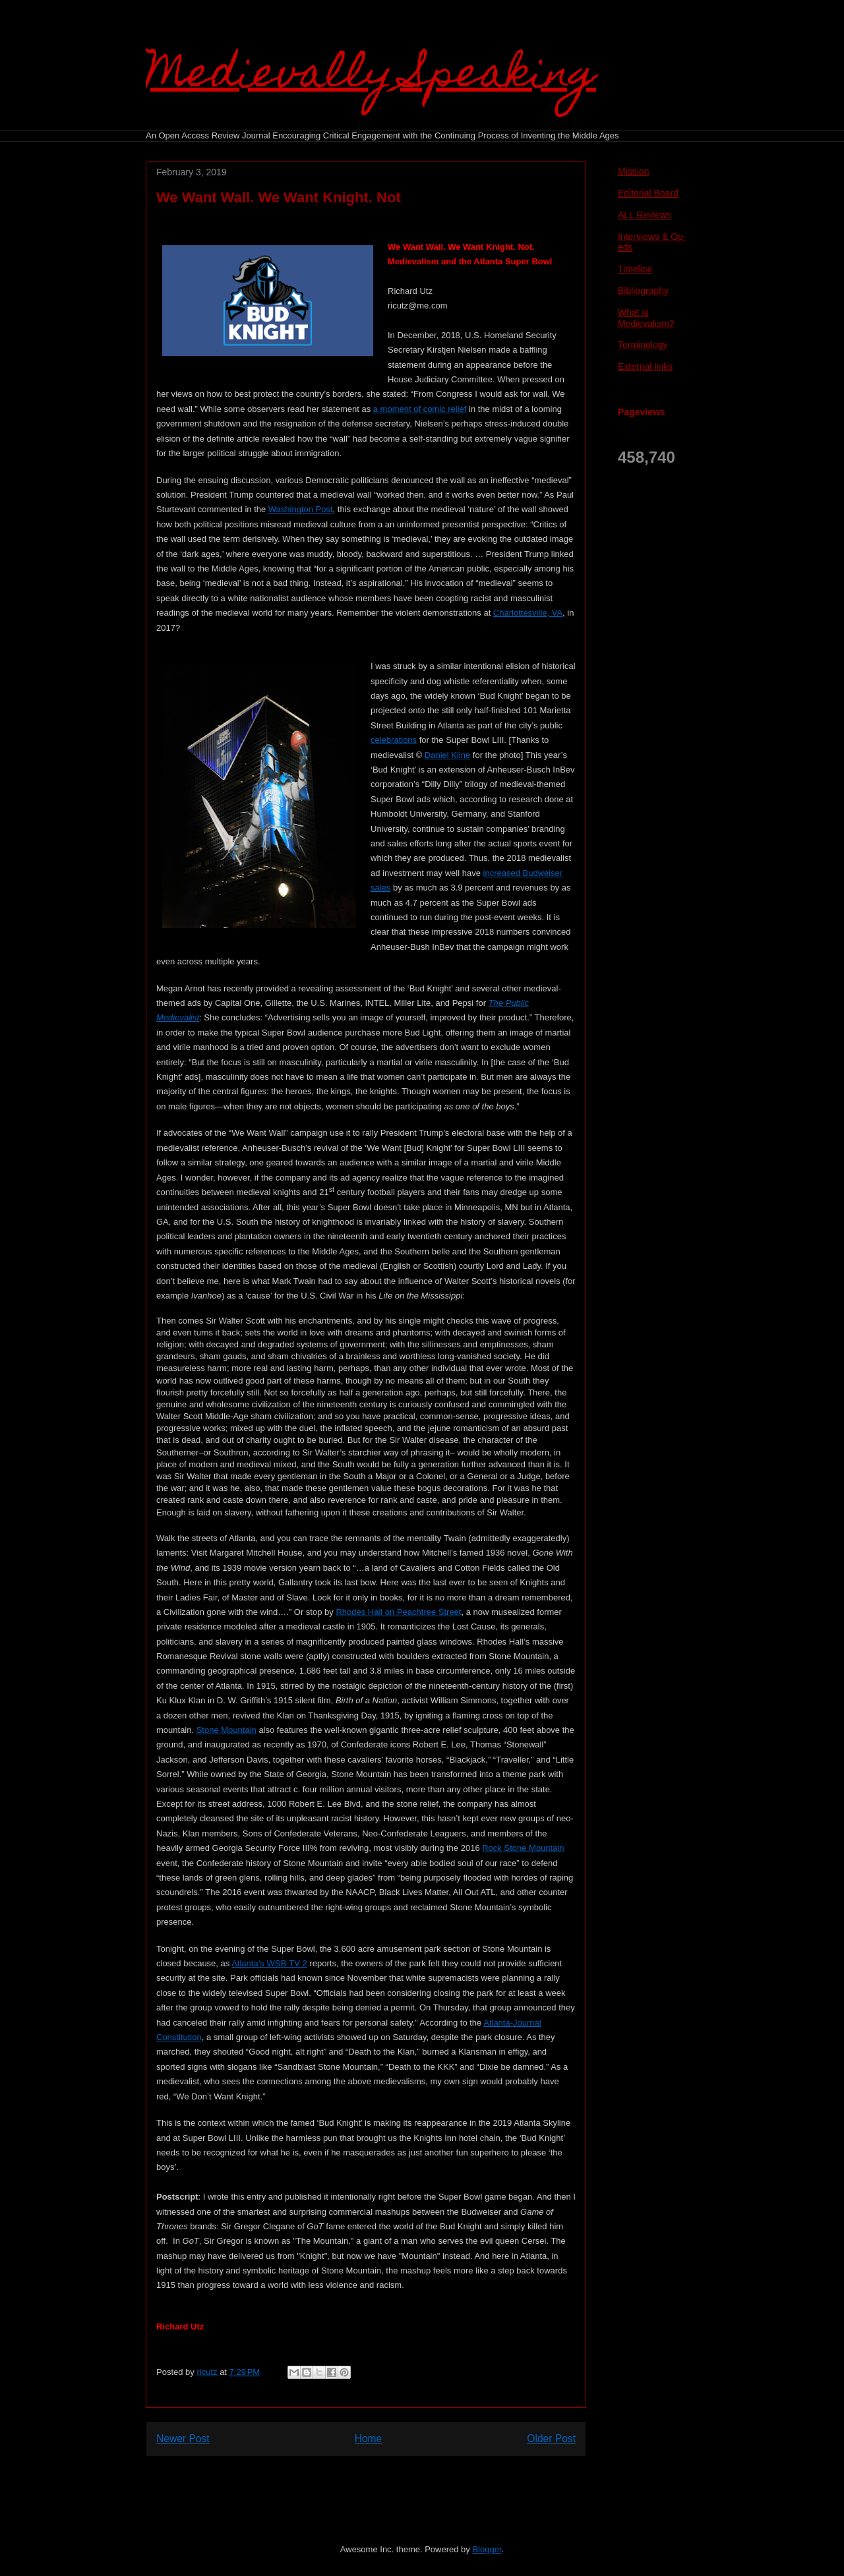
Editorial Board (648, 193)
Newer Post (183, 2438)
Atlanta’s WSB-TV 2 (269, 1963)
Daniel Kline (447, 755)
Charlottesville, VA (527, 613)
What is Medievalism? (646, 318)
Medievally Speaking (371, 76)
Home (368, 2438)
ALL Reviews (644, 215)
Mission (633, 171)
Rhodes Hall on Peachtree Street (398, 1612)
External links (645, 366)
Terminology (642, 344)
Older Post (551, 2438)
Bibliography (643, 290)
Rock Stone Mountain (523, 1848)
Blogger (486, 2549)
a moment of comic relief (420, 409)
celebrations (394, 740)
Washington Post (300, 509)
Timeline (635, 269)
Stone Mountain (226, 1730)
